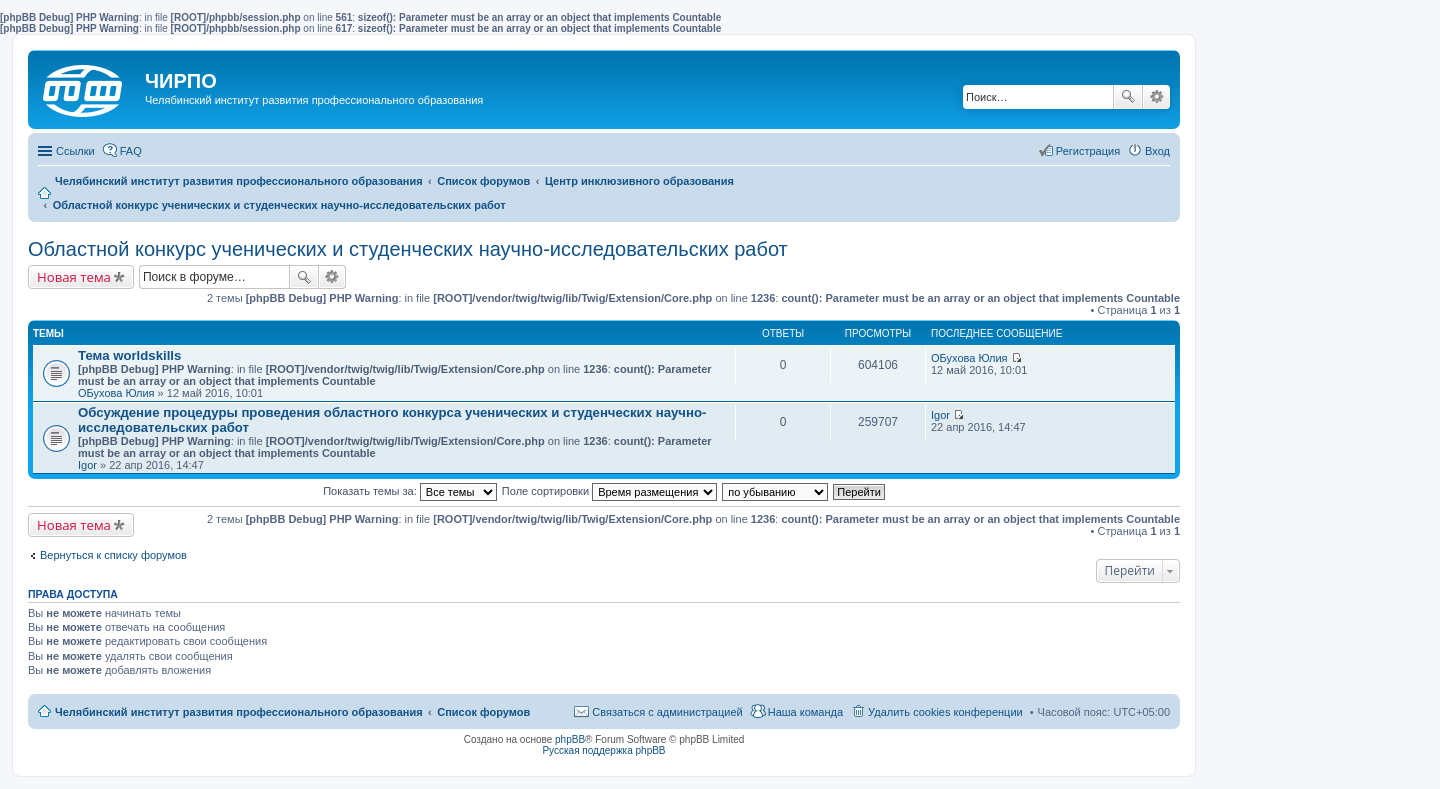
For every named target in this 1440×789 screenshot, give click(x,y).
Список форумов (483, 712)
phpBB (570, 739)
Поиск (1128, 97)
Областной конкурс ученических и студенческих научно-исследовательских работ (408, 249)
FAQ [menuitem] (131, 151)
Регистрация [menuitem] (1088, 151)
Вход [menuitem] (1157, 151)
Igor (87, 465)
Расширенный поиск (1156, 97)
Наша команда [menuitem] (805, 712)
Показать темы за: (410, 491)
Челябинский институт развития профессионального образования (239, 712)
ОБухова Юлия (116, 393)
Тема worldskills (129, 355)
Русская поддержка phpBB (603, 750)
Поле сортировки (609, 491)
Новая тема (74, 277)
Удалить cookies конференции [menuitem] (945, 712)
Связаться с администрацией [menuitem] (667, 712)
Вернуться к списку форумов (113, 555)
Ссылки (75, 151)
